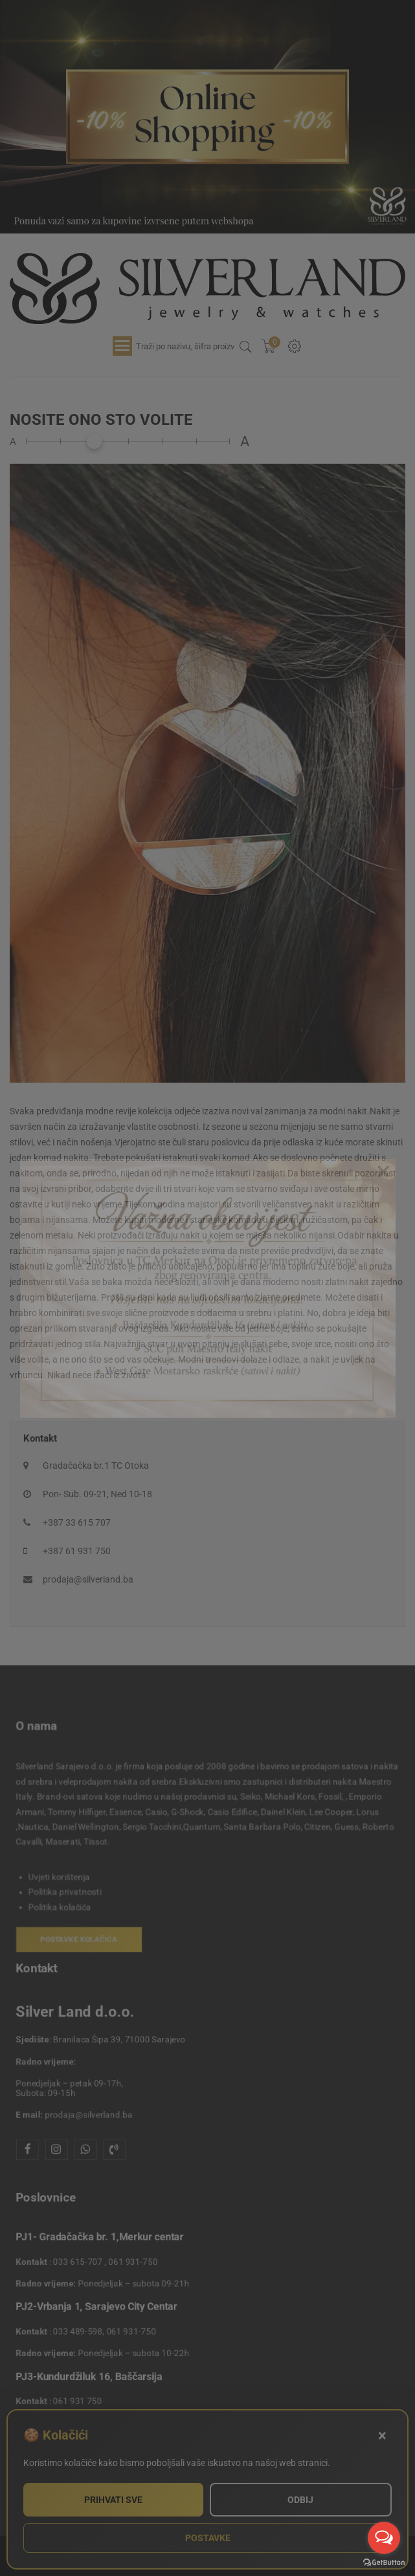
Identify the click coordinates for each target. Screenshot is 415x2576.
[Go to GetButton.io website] (384, 2563)
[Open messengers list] (384, 2538)
